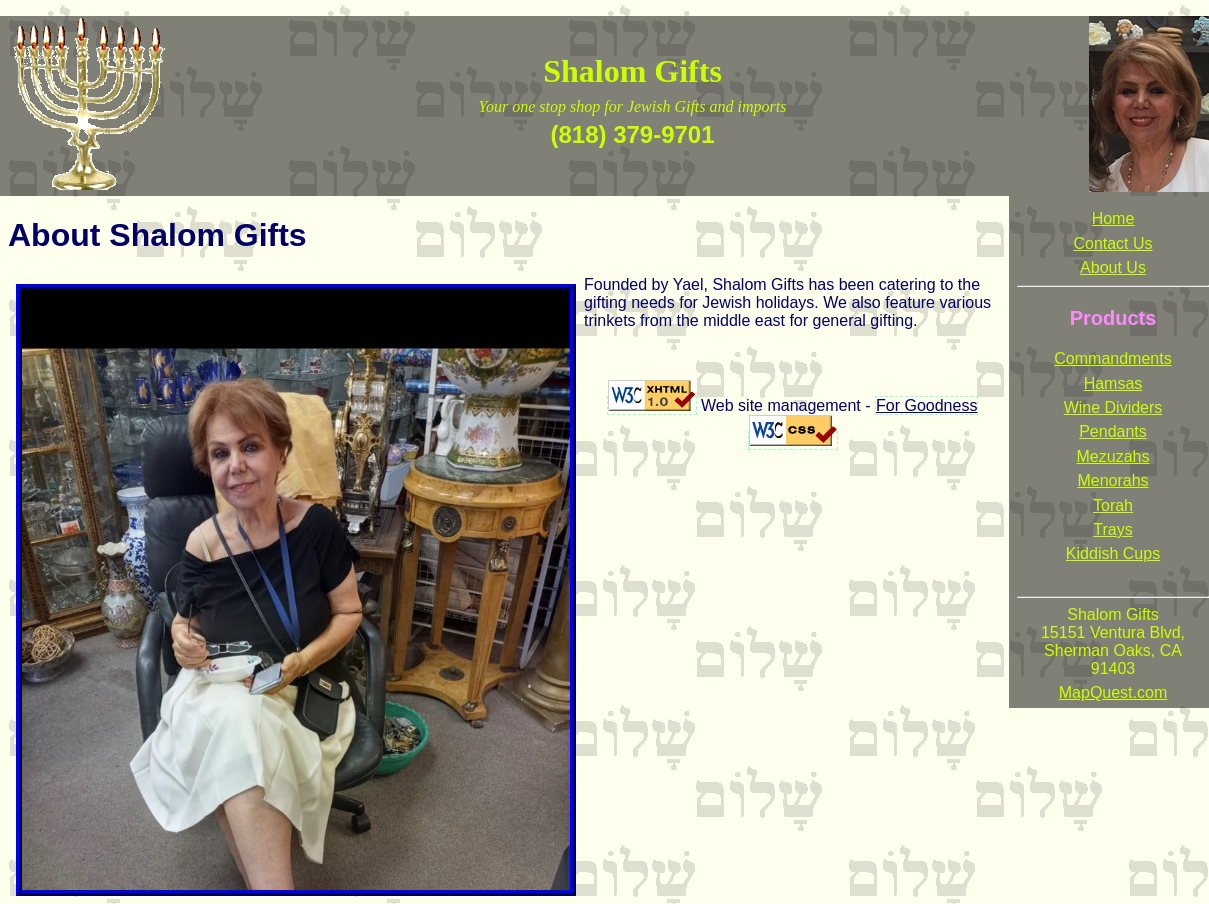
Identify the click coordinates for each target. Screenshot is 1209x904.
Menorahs (1112, 480)
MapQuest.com (1113, 692)
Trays (1112, 529)
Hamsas (1113, 383)
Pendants (1113, 431)
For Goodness (926, 405)
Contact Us (1112, 243)
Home (1113, 218)
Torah (1113, 505)
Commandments (1112, 358)
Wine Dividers (1113, 407)
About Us (1113, 267)
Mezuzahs (1113, 456)
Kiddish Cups (1113, 553)
